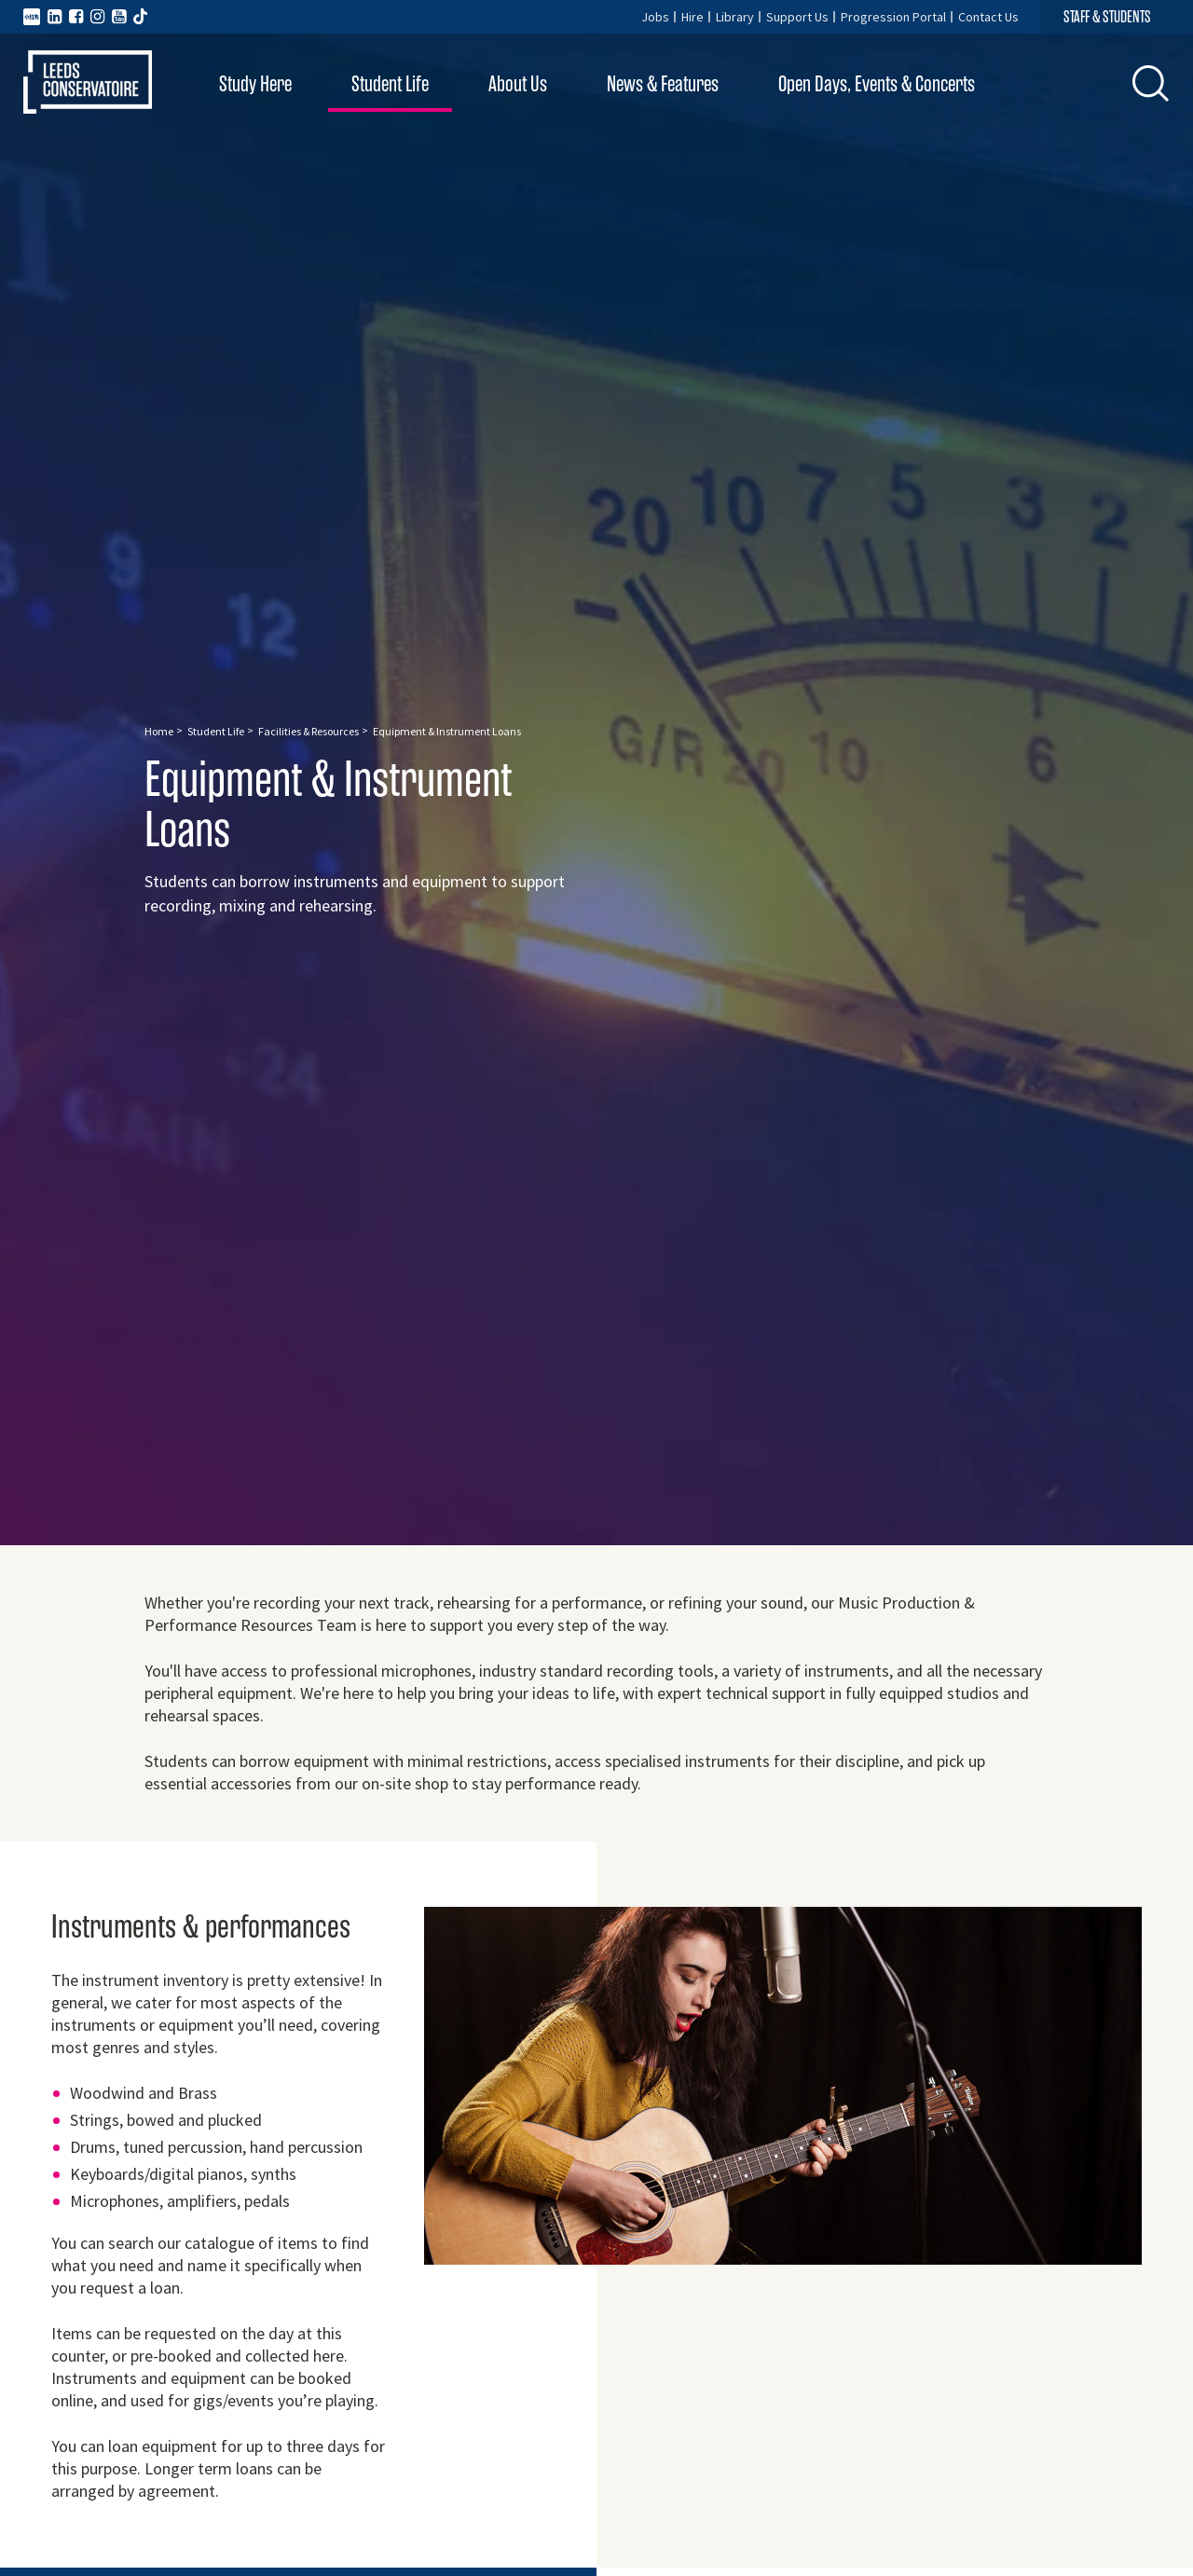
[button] (1151, 83)
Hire (692, 16)
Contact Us (988, 16)
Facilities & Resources (308, 731)
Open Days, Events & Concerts (876, 84)
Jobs (655, 16)
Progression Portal (893, 16)
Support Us (797, 16)
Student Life (390, 84)
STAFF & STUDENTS (1107, 17)
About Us (517, 84)
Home (158, 731)
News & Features (663, 84)
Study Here (255, 84)
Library (735, 16)
